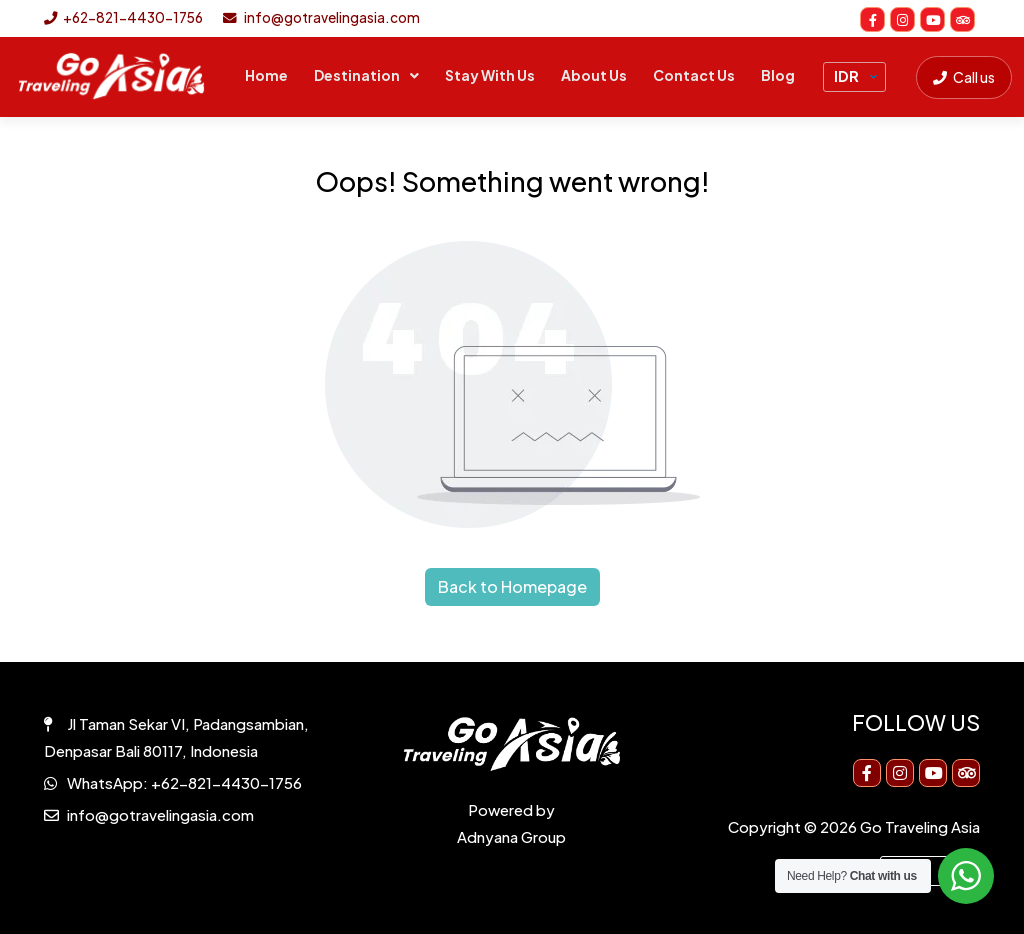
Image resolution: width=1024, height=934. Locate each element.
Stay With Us (490, 75)
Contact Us (694, 75)
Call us (964, 77)
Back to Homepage (512, 586)
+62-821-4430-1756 (123, 17)
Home (266, 75)
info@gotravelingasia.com (321, 17)
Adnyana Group (511, 836)
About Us (594, 75)
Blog (778, 75)
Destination (357, 75)
